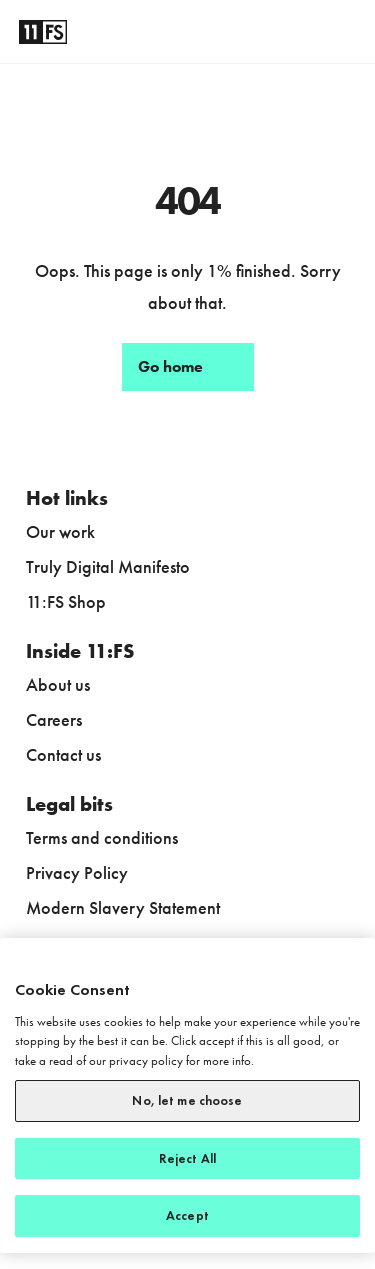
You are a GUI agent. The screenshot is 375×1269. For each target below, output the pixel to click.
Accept (187, 1215)
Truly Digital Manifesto (108, 566)
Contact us (63, 754)
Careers (54, 719)
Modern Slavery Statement (123, 907)
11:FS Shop (66, 601)
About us (58, 684)
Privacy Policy (77, 872)
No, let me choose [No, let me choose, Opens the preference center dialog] (187, 1100)
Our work (60, 531)
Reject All (187, 1158)
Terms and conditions (102, 837)
